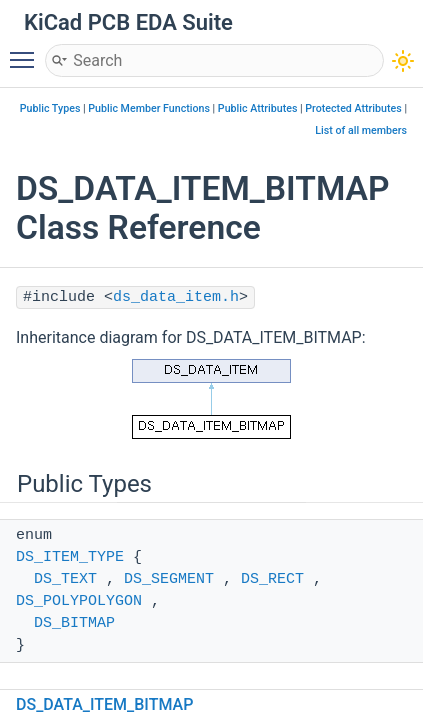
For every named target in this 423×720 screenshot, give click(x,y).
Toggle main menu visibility (27, 51)
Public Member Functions (149, 108)
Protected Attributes (353, 108)
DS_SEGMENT (169, 579)
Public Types (50, 108)
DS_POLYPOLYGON (79, 601)
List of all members (361, 130)
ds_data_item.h (176, 297)
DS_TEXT (65, 579)
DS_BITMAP (74, 623)
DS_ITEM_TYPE (70, 557)
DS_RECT (272, 579)
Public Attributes (258, 108)
